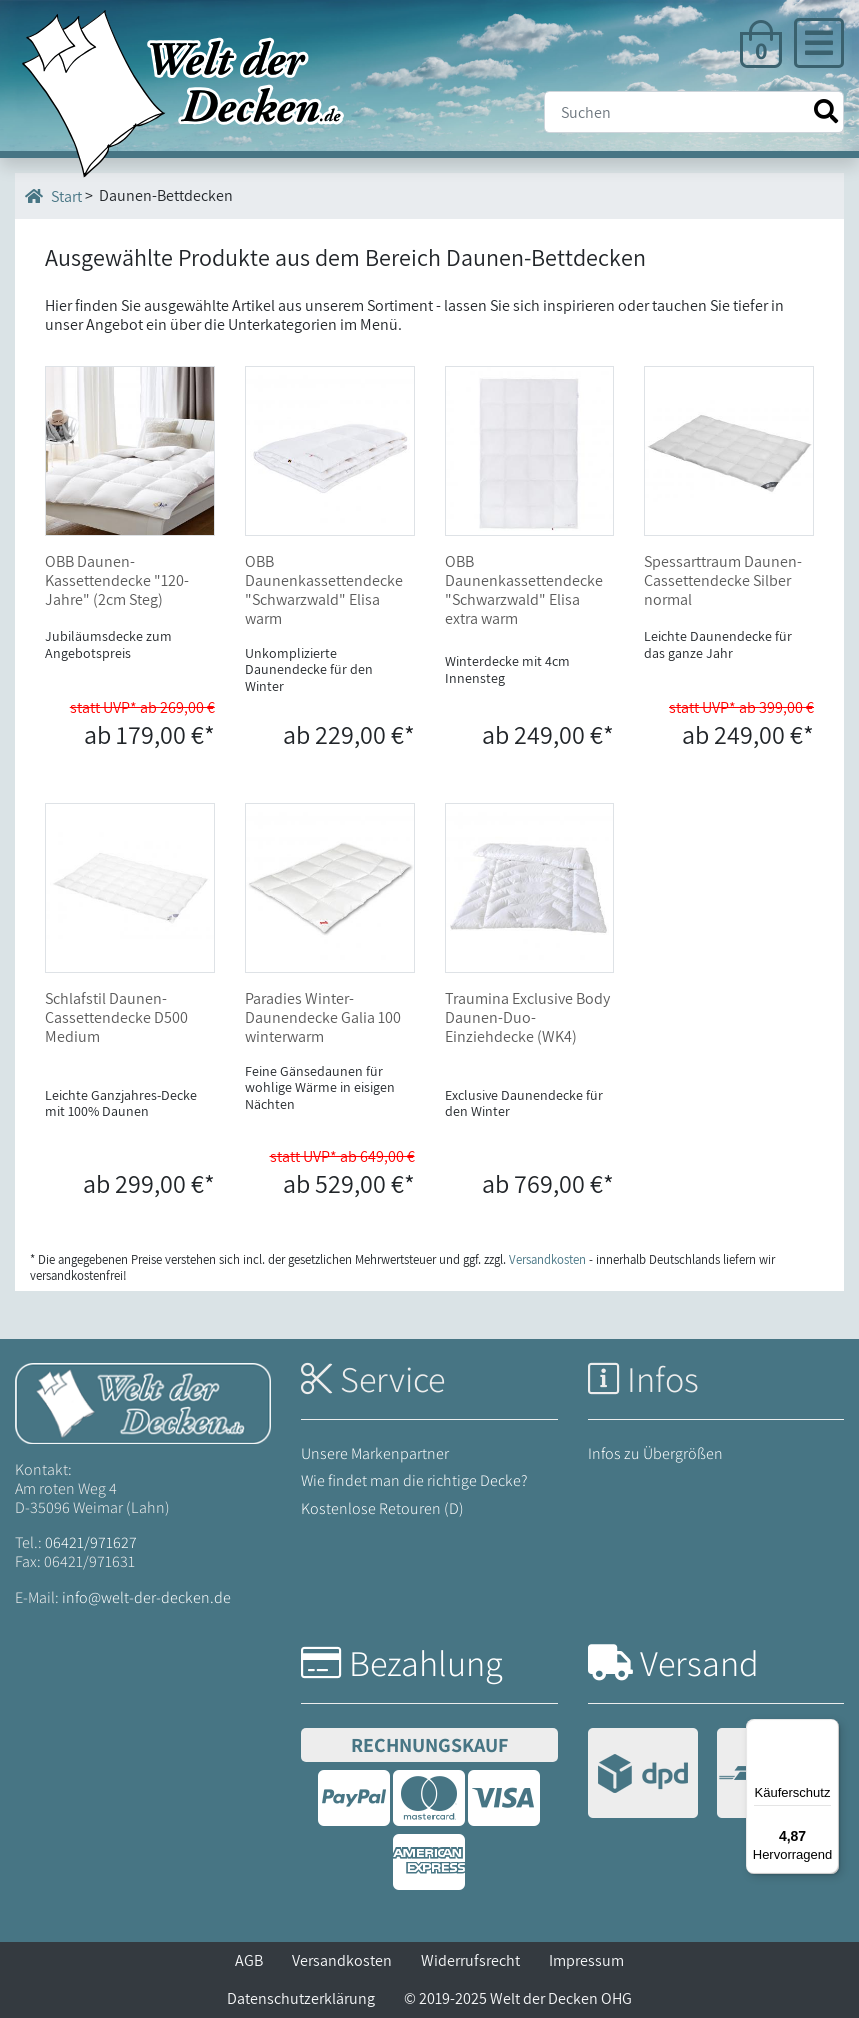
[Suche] (694, 112)
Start (53, 196)
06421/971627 (91, 1542)
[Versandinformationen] (707, 1775)
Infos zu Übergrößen (655, 1453)
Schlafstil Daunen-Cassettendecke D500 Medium (116, 1017)
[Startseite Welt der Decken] (143, 1401)
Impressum (586, 1960)
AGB (249, 1960)
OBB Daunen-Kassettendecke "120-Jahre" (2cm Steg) (117, 580)
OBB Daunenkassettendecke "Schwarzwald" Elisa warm (324, 590)
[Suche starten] (826, 111)
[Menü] (827, 1731)
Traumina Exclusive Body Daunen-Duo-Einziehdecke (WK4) (527, 1017)
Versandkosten (342, 1960)
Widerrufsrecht (470, 1960)
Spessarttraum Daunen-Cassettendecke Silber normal (723, 580)
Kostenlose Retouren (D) (382, 1508)
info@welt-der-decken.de (146, 1597)
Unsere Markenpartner (375, 1453)
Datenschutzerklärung (301, 1998)
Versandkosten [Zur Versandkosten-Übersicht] (547, 1259)
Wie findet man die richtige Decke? (414, 1480)
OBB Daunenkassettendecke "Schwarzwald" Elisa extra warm (524, 590)
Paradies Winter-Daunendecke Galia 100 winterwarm (323, 1017)
